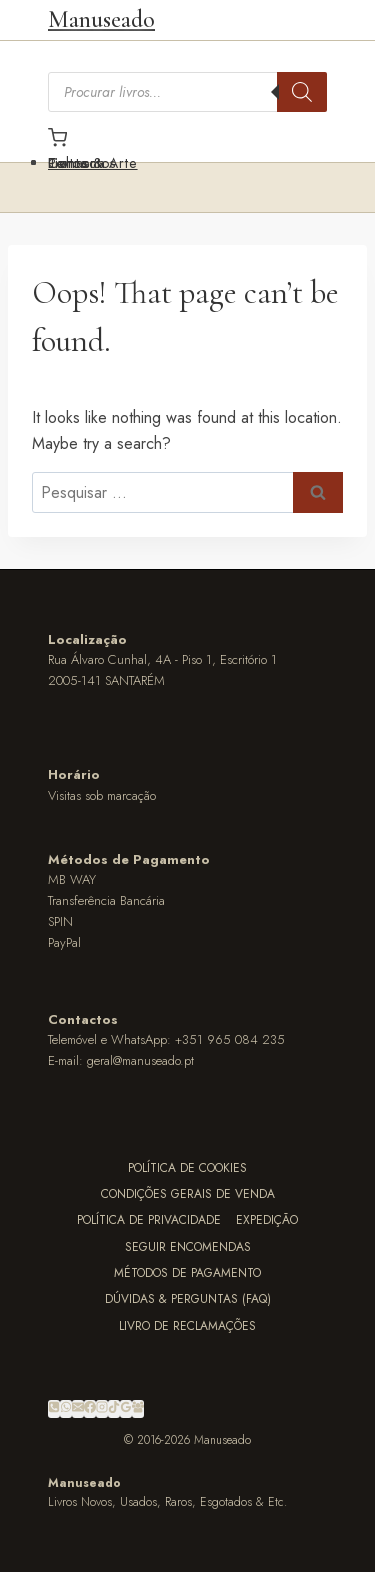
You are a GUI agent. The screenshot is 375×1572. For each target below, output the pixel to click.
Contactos (82, 163)
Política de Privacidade (149, 1220)
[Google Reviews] (126, 1409)
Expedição (267, 1220)
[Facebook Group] (138, 1409)
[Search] (302, 92)
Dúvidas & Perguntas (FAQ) (188, 1299)
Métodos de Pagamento (187, 1273)
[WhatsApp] (66, 1409)
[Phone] (54, 1409)
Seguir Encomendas (188, 1247)
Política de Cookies (187, 1168)
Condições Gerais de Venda (188, 1194)
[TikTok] (114, 1409)
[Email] (78, 1409)
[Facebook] (90, 1409)
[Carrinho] (187, 137)
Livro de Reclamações (187, 1326)
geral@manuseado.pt (140, 1060)
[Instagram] (102, 1409)
